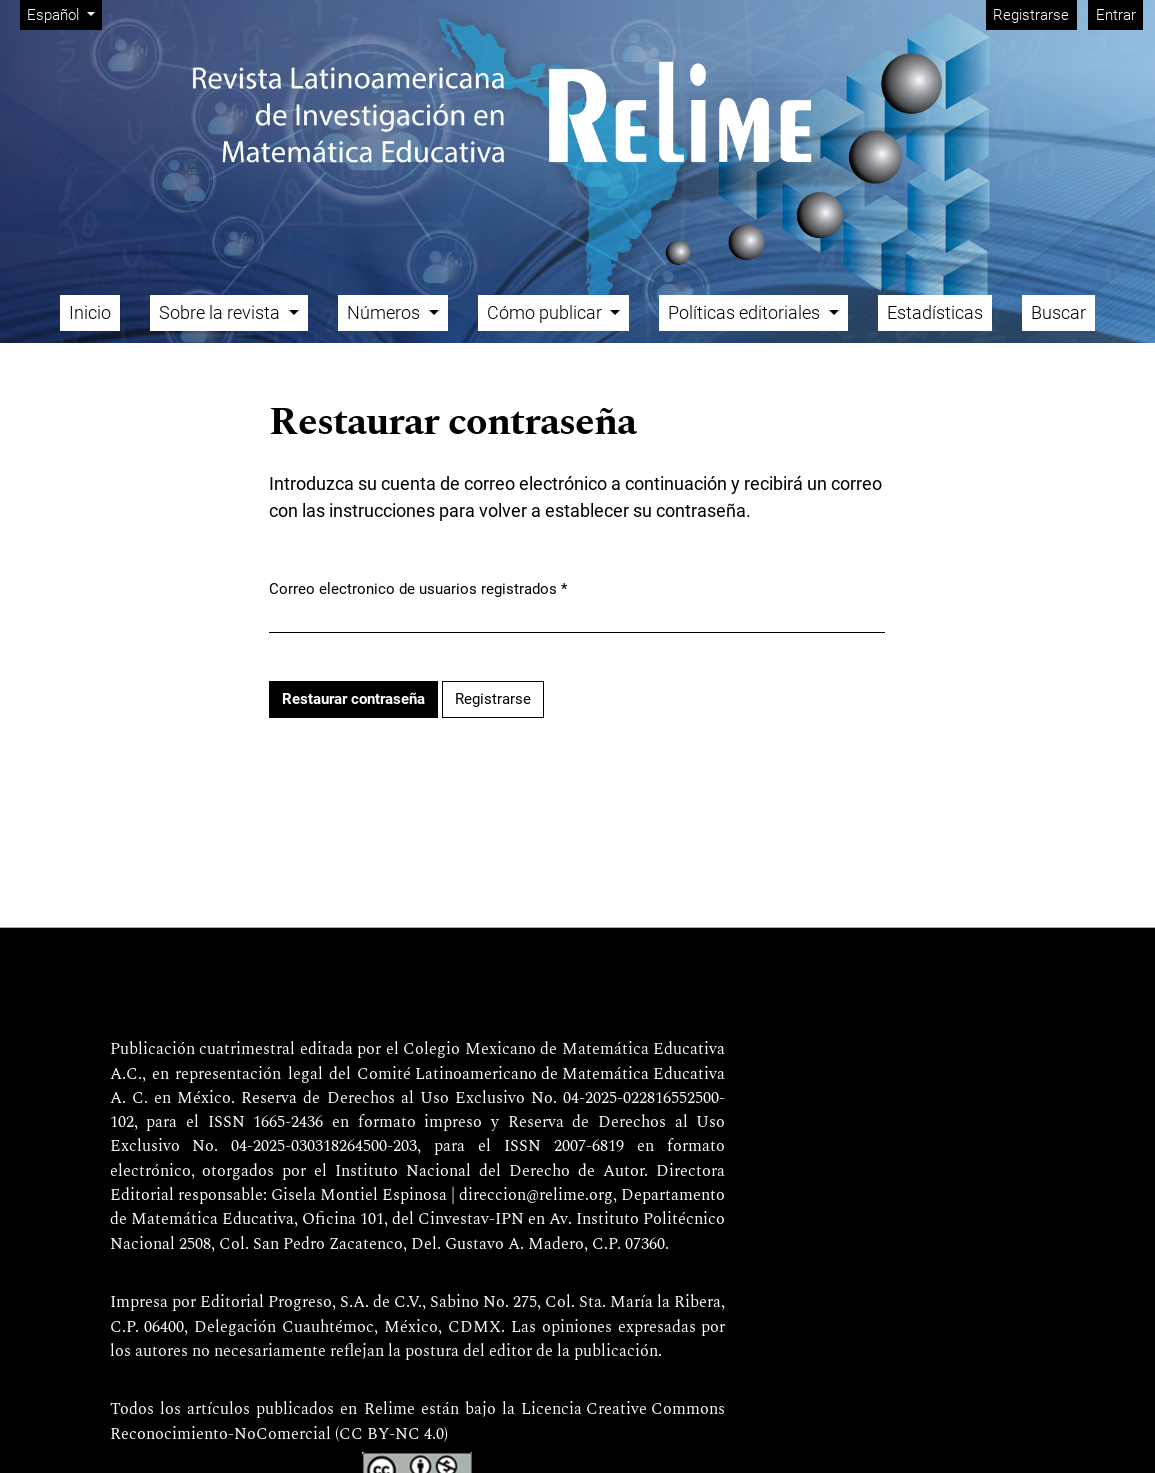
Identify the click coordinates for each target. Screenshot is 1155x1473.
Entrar (1116, 15)
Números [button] (385, 312)
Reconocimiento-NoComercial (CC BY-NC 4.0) (279, 1435)
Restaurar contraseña (353, 699)
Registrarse (1031, 15)
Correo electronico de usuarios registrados (418, 588)
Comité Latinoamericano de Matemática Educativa (541, 1075)
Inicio (90, 312)
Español (64, 13)
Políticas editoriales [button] (746, 312)
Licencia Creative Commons (623, 1410)
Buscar (1058, 312)
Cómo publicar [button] (546, 312)
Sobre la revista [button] (221, 312)
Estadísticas (935, 312)
